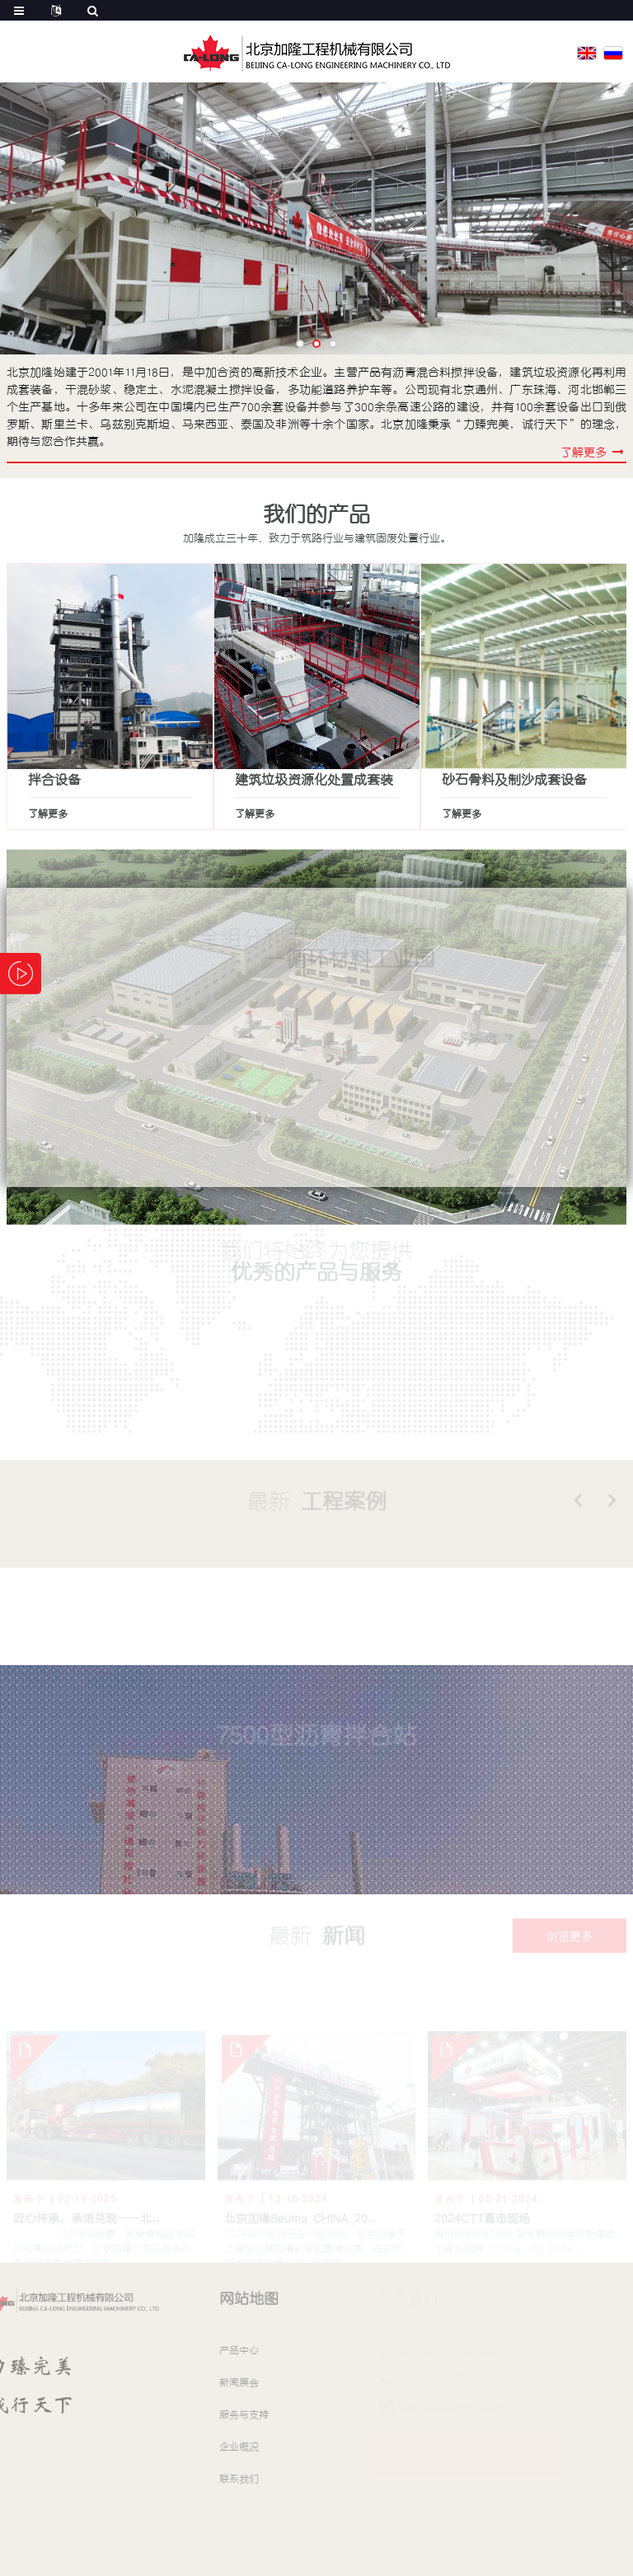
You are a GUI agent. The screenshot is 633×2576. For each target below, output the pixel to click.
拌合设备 (54, 779)
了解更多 (48, 813)
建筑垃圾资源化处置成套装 (314, 779)
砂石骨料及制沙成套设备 (514, 779)
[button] (300, 344)
